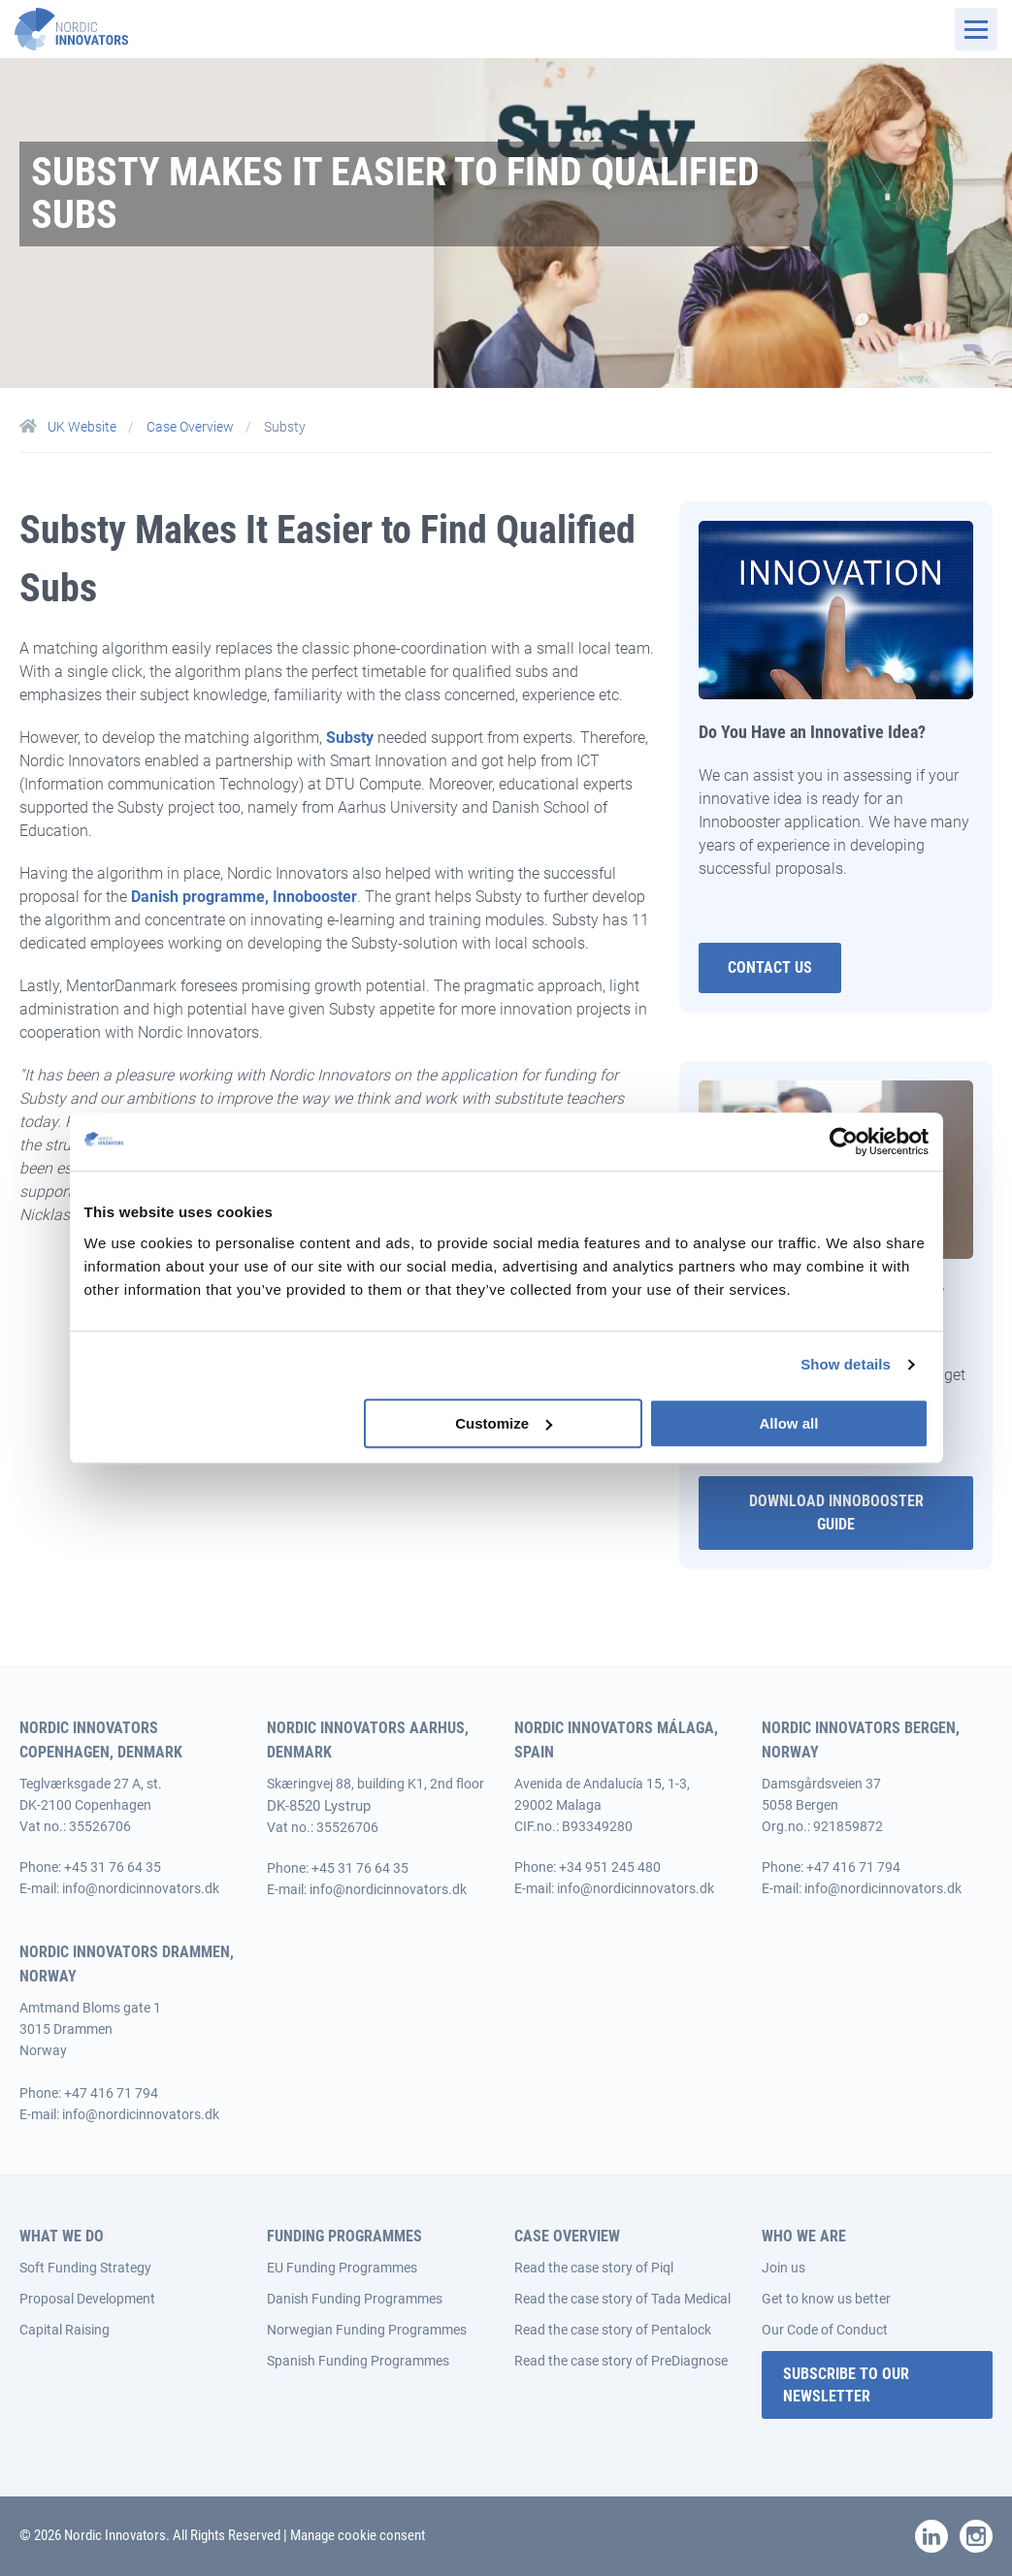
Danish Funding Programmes (354, 2298)
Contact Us (770, 967)
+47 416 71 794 (853, 1867)
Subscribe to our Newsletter (846, 2385)
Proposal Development (87, 2298)
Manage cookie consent (357, 2535)
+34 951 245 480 (610, 1867)
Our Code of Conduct (825, 2329)
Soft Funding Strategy (85, 2267)
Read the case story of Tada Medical (622, 2298)
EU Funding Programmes (342, 2267)
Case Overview (192, 427)
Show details (845, 1364)
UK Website (69, 427)
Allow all (789, 1423)
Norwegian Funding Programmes (367, 2329)
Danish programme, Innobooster (244, 896)
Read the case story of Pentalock (612, 2329)
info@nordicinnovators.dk (140, 1888)
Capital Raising (64, 2329)
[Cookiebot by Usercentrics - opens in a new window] (844, 1141)
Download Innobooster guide (836, 1512)
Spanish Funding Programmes (358, 2360)
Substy (350, 737)
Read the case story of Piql (593, 2267)
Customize (503, 1423)
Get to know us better (826, 2298)
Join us (783, 2267)
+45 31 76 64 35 (112, 1867)
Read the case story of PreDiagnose (621, 2360)
